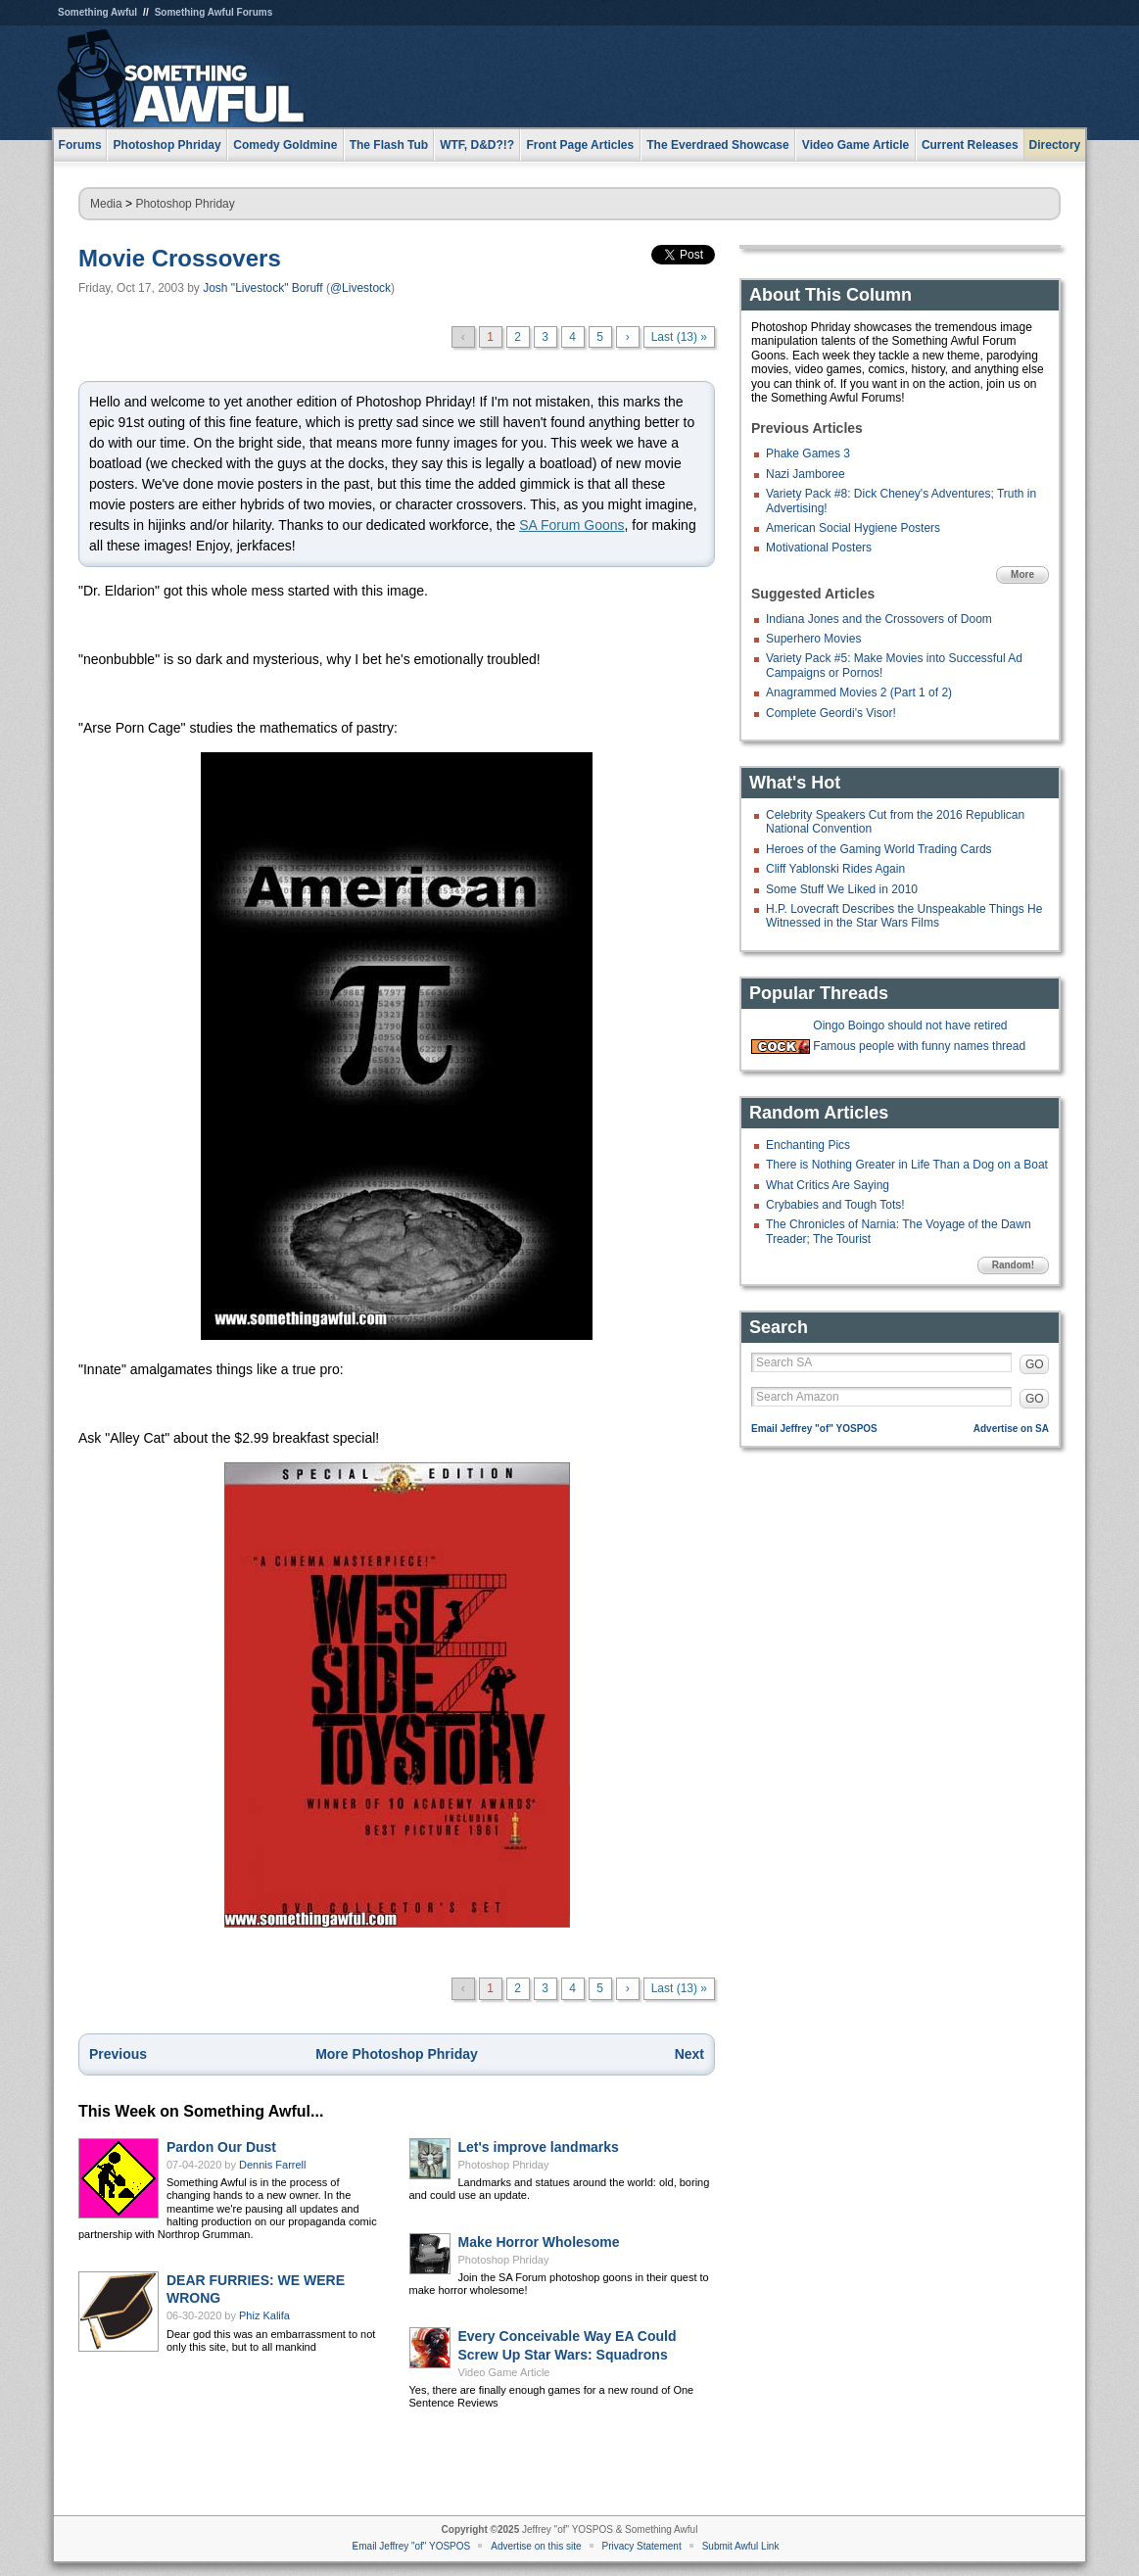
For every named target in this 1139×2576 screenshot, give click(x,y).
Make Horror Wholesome (539, 2242)
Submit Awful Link (741, 2546)
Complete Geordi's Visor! (831, 713)
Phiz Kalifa (264, 2315)
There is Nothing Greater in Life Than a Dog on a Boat (907, 1164)
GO (1034, 1364)
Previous (118, 2054)
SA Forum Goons (571, 525)
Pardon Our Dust (221, 2147)
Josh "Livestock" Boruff (262, 288)
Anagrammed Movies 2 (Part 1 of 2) (859, 692)
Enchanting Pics (808, 1145)
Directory (1055, 145)
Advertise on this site (536, 2546)
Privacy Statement (642, 2546)
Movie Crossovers (179, 258)
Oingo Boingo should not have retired (910, 1025)
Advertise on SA (1011, 1428)
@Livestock (360, 288)
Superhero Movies (813, 638)
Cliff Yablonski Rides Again (835, 869)
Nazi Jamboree (805, 474)
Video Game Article (504, 2372)
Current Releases (970, 145)
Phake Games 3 (808, 453)
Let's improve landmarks (538, 2147)
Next (689, 2054)
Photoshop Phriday (184, 204)
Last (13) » (679, 337)
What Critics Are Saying (827, 1185)
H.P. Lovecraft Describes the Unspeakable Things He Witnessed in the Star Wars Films (904, 916)
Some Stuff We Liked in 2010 (842, 889)
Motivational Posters (819, 547)
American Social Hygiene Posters (853, 528)
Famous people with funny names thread (919, 1046)
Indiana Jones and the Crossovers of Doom (879, 619)
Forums (80, 145)
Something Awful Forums (214, 12)
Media (106, 204)
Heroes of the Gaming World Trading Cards (879, 849)
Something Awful (97, 12)
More (1022, 574)
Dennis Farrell (272, 2165)
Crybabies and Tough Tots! (835, 1205)
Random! (1013, 1265)
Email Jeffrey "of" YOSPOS (814, 1428)
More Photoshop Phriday (396, 2054)
